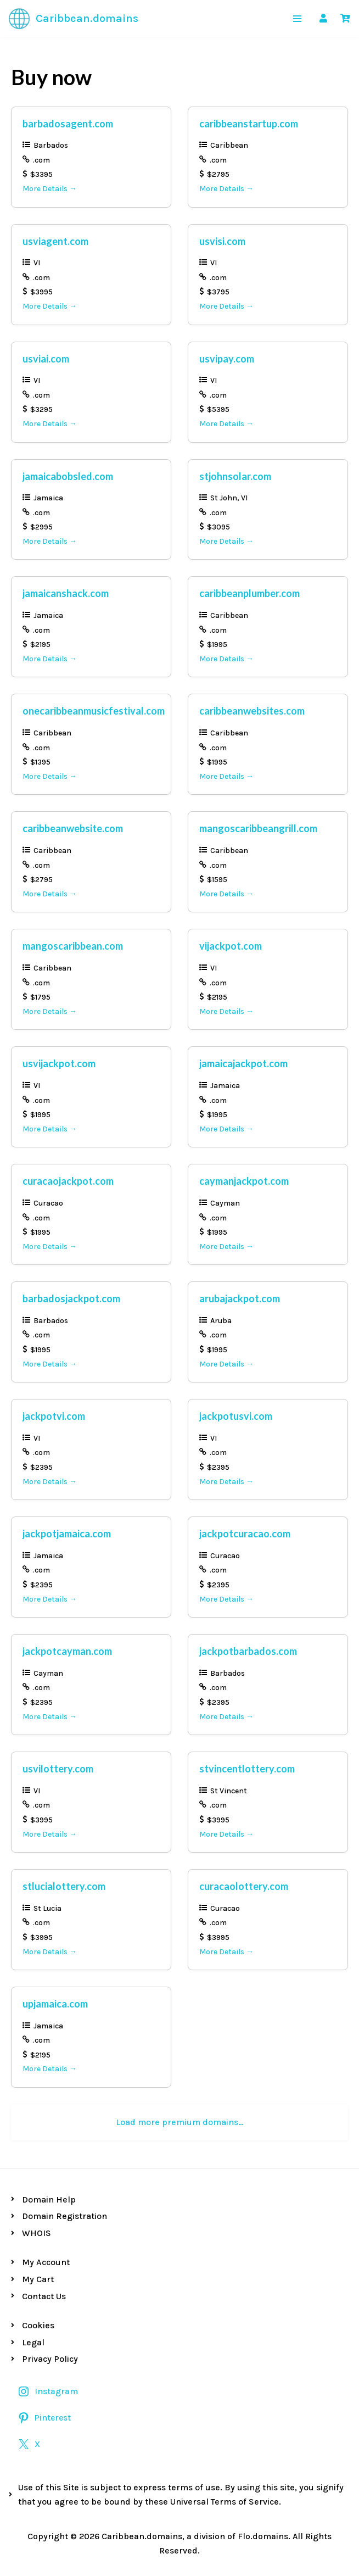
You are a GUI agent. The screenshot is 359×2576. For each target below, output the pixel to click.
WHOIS (36, 2233)
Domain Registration (64, 2216)
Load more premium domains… (180, 2122)
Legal (33, 2342)
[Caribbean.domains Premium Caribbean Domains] (73, 19)
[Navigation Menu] (297, 18)
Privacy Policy (50, 2359)
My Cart (38, 2279)
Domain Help (49, 2199)
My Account (46, 2262)
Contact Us (44, 2296)
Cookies (38, 2325)
